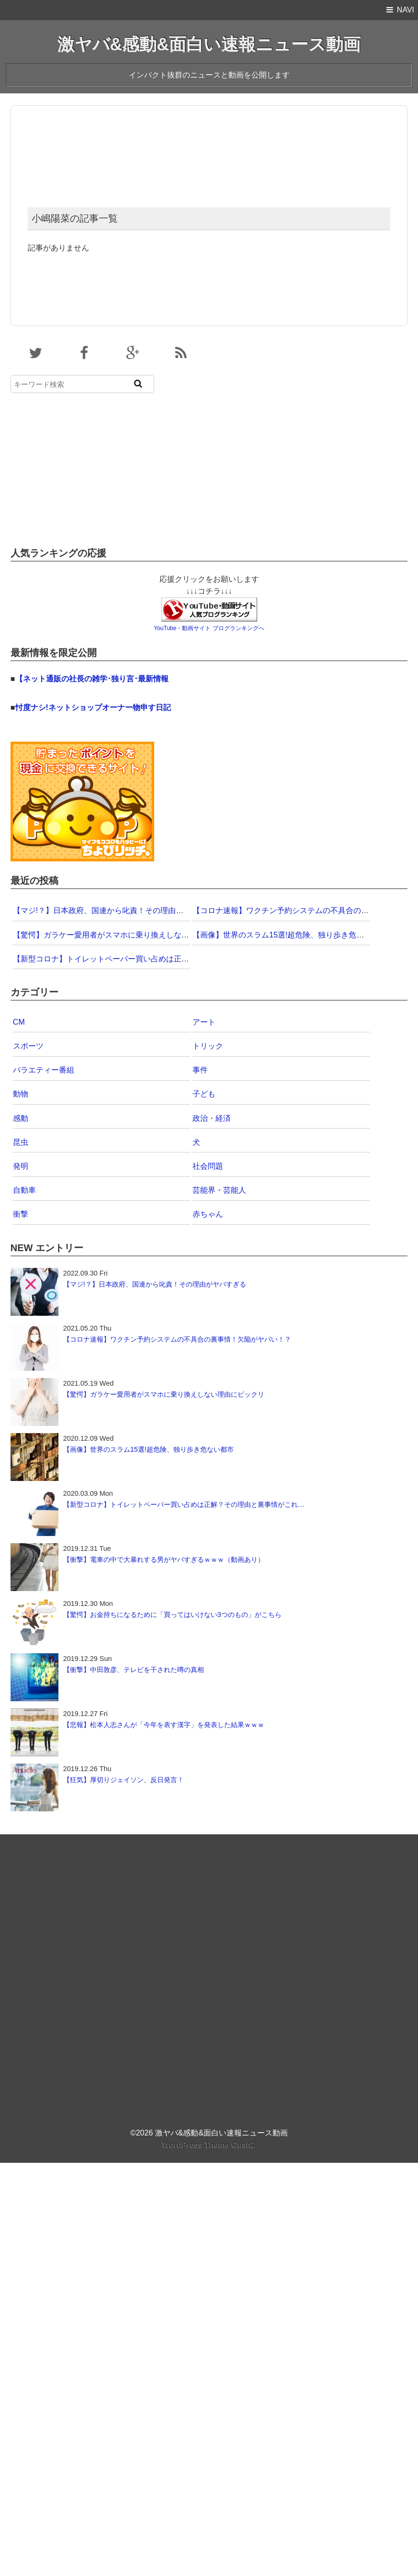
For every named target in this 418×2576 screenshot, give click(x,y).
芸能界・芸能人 (219, 1190)
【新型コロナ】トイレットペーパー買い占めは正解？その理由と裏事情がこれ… (151, 959)
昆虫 (20, 1142)
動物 (20, 1094)
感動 (20, 1118)
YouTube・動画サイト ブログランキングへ (209, 628)
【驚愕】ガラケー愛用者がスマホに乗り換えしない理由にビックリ (128, 935)
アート (203, 1022)
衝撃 (20, 1214)
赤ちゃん (207, 1214)
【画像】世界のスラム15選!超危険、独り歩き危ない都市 (289, 935)
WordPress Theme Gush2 (208, 2145)
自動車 (24, 1190)
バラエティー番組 (43, 1070)
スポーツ (28, 1046)
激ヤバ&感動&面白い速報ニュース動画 (209, 44)
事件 (200, 1070)
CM (19, 1022)
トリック (207, 1046)
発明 (20, 1166)
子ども (203, 1094)
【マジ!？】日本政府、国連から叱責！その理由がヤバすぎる (117, 910)
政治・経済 (211, 1118)
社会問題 (207, 1166)
